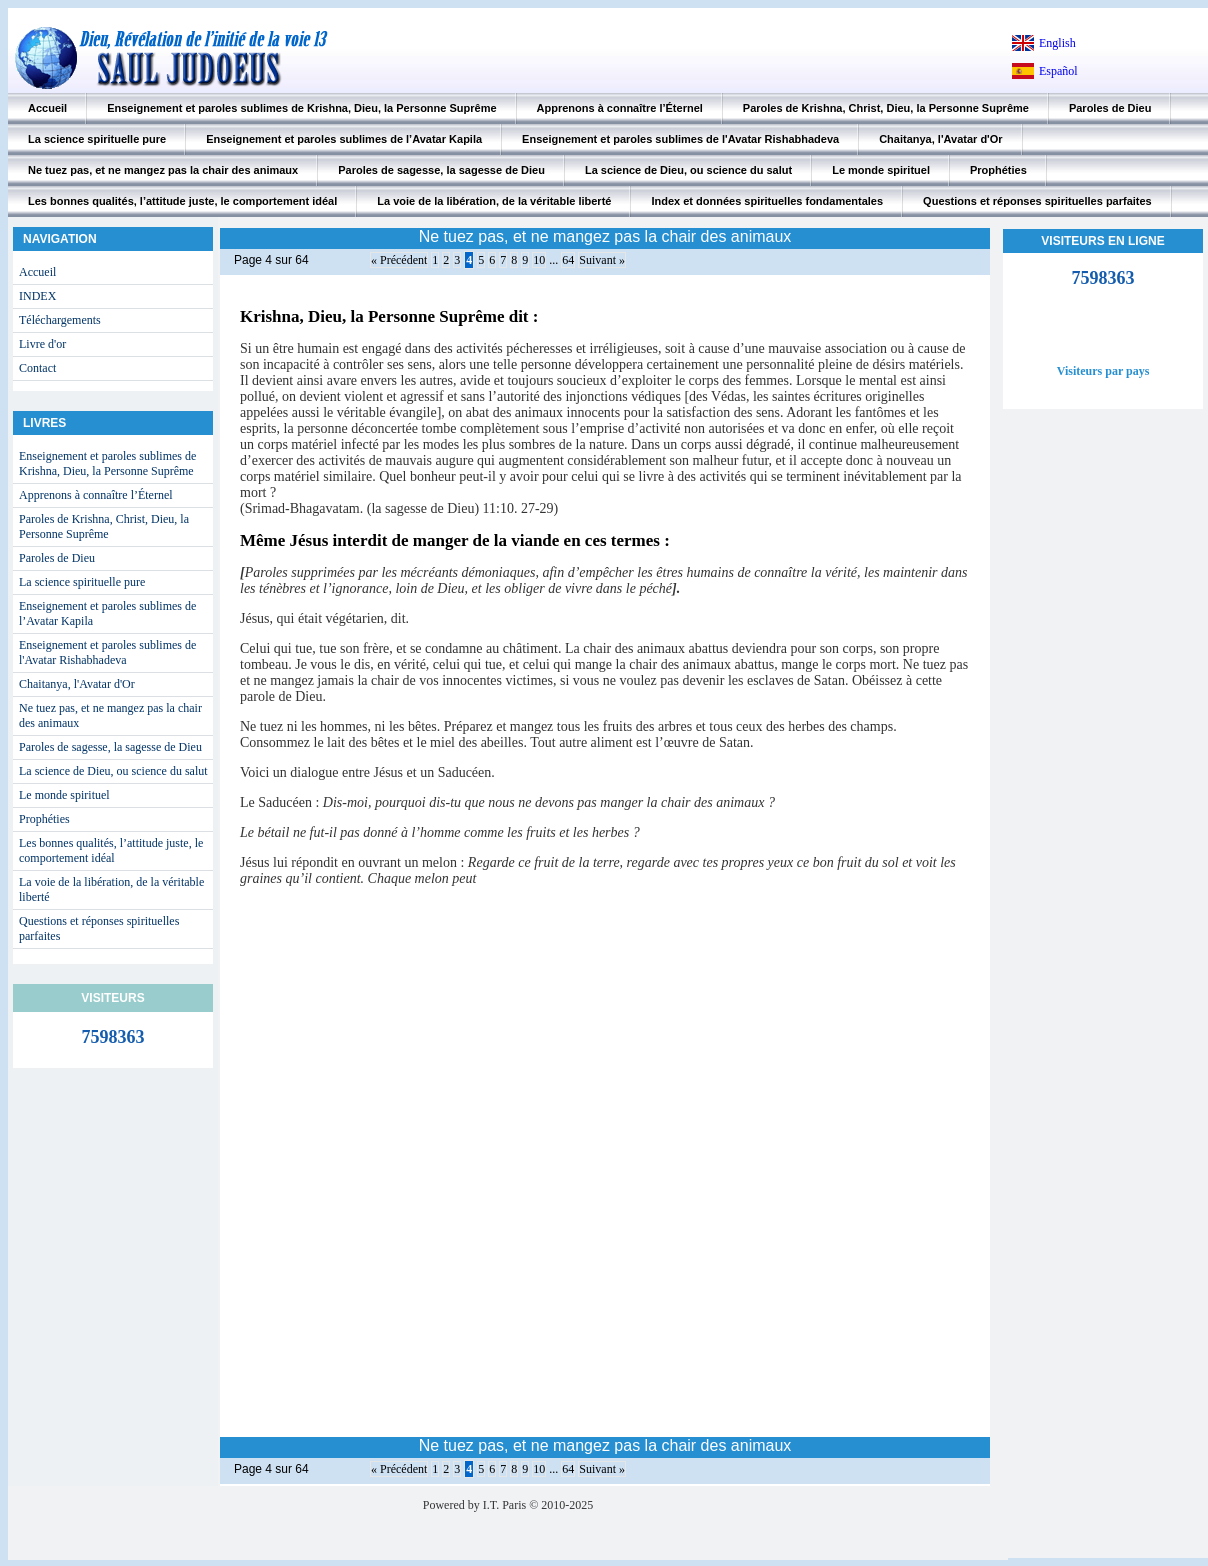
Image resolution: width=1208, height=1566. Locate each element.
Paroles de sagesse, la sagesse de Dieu (441, 170)
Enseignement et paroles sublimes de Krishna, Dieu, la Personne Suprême (301, 108)
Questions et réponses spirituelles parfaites (1037, 201)
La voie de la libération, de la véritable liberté (494, 201)
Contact (37, 368)
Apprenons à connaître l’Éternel (620, 108)
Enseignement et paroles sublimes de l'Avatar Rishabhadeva (680, 139)
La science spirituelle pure (97, 139)
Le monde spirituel (881, 170)
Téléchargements (60, 320)
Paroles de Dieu (1110, 108)
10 (539, 260)
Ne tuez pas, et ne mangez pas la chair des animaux (163, 170)
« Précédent (399, 260)
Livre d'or (42, 344)
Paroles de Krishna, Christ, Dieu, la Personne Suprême (886, 108)
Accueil (47, 108)
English (1057, 43)
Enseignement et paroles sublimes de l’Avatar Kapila (344, 139)
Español (1058, 71)
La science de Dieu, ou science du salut (688, 170)
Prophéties (998, 170)
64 (568, 260)
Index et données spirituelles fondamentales (767, 201)
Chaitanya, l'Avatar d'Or (940, 139)
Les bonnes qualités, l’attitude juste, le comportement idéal (182, 201)
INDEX (37, 296)
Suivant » (602, 260)
